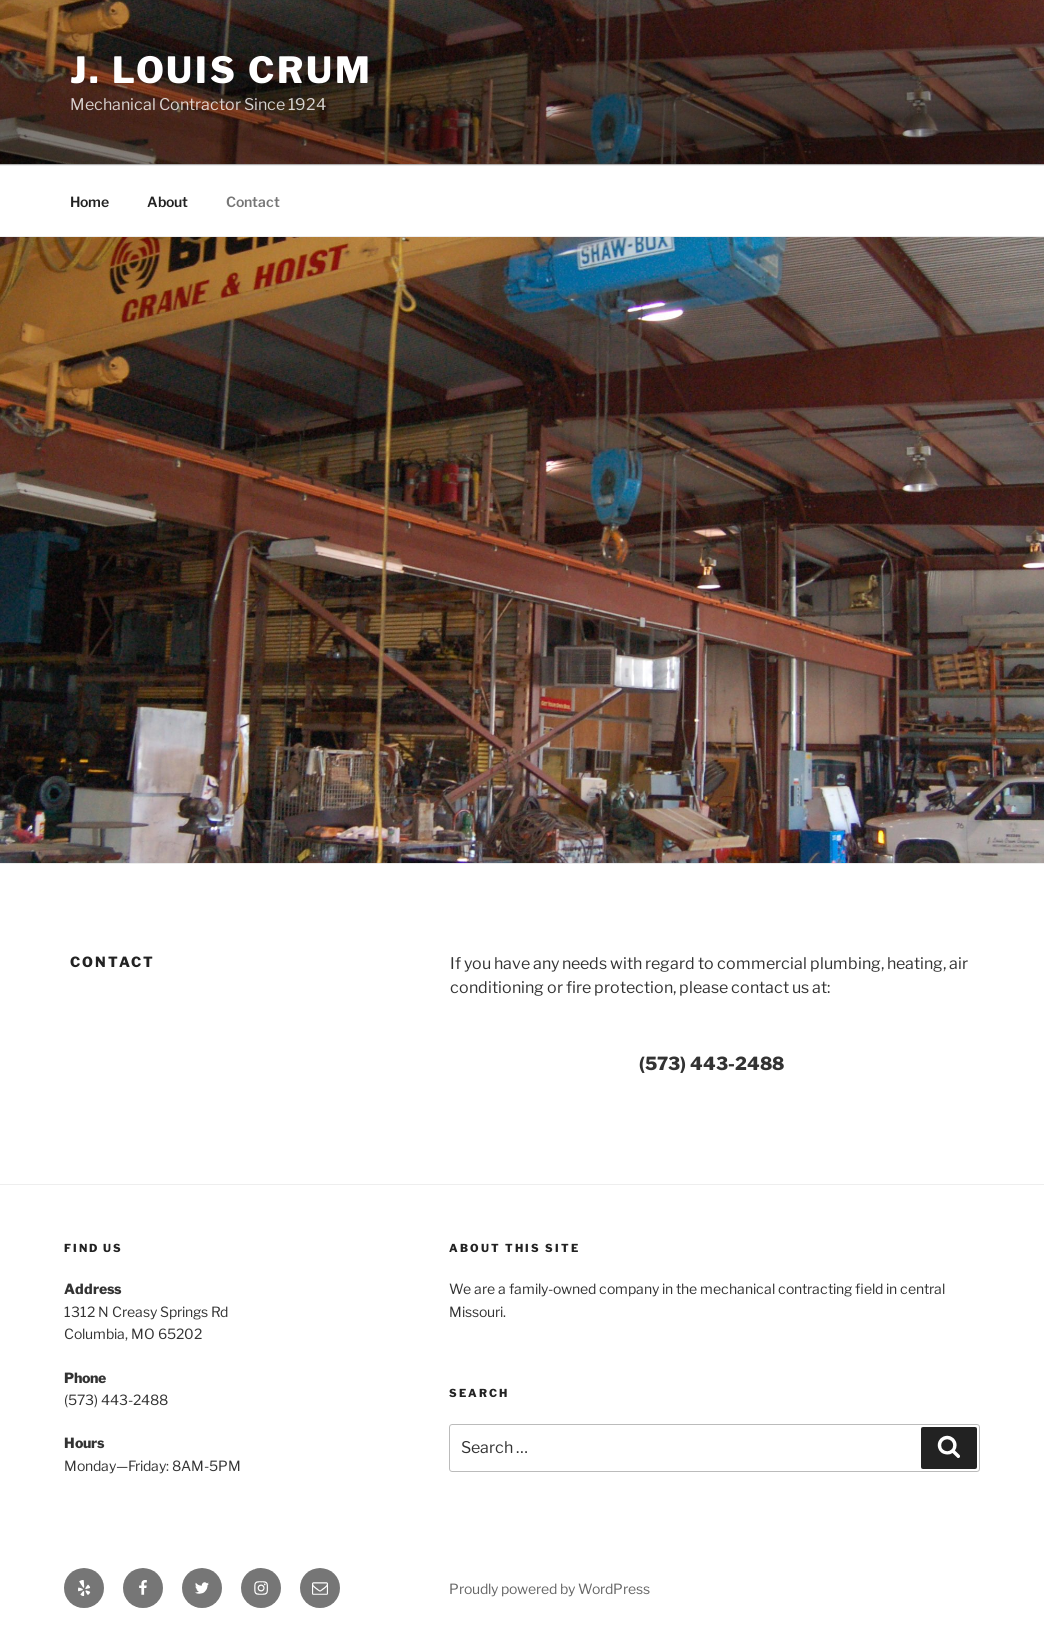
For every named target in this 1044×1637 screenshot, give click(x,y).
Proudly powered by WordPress (549, 1588)
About (167, 201)
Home (89, 201)
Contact (253, 201)
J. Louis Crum (221, 70)
